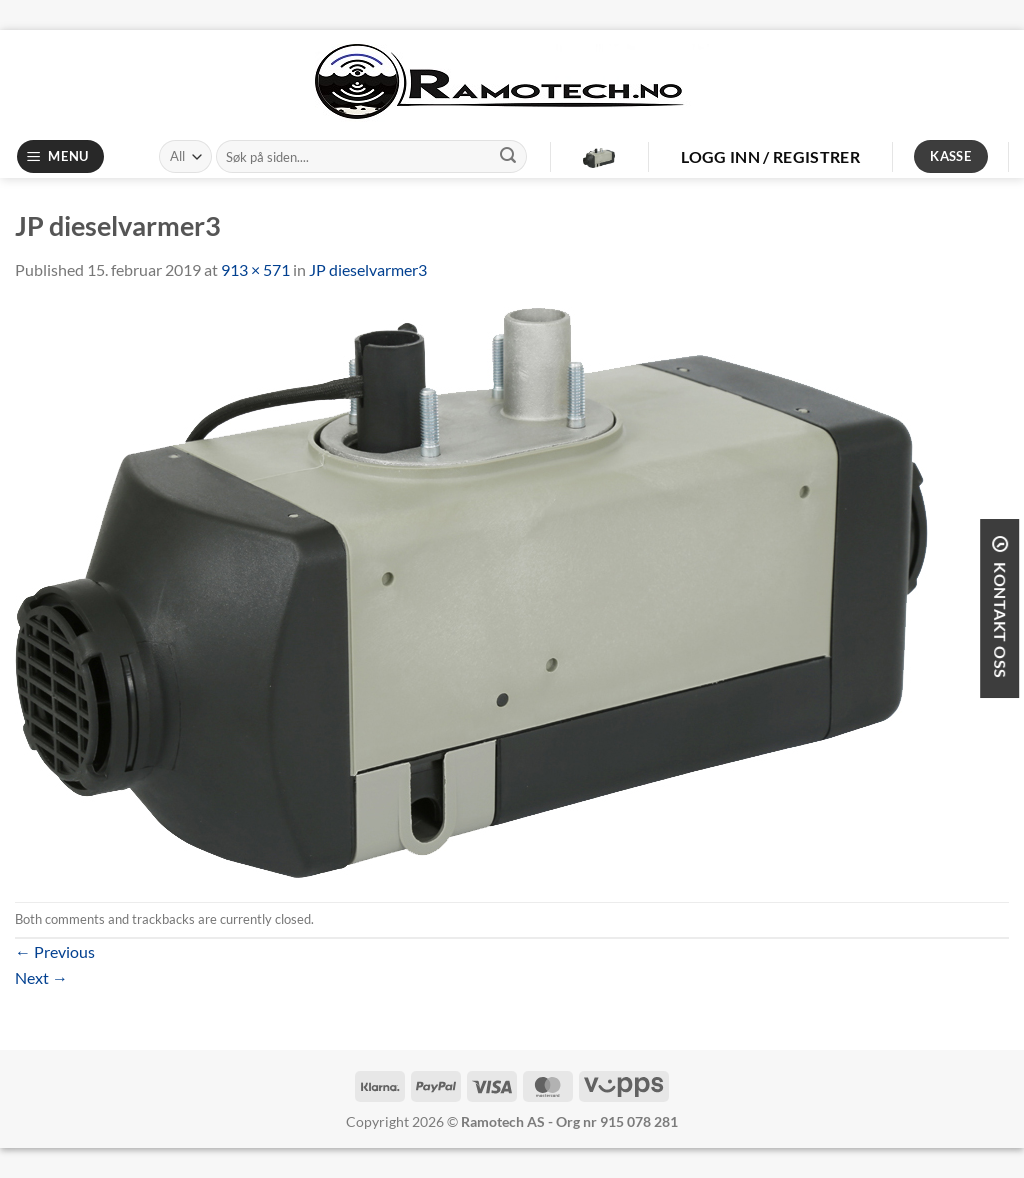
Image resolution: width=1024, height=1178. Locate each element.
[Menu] (61, 156)
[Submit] (508, 157)
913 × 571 (255, 269)
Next (41, 977)
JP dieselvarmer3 (368, 269)
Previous (55, 951)
